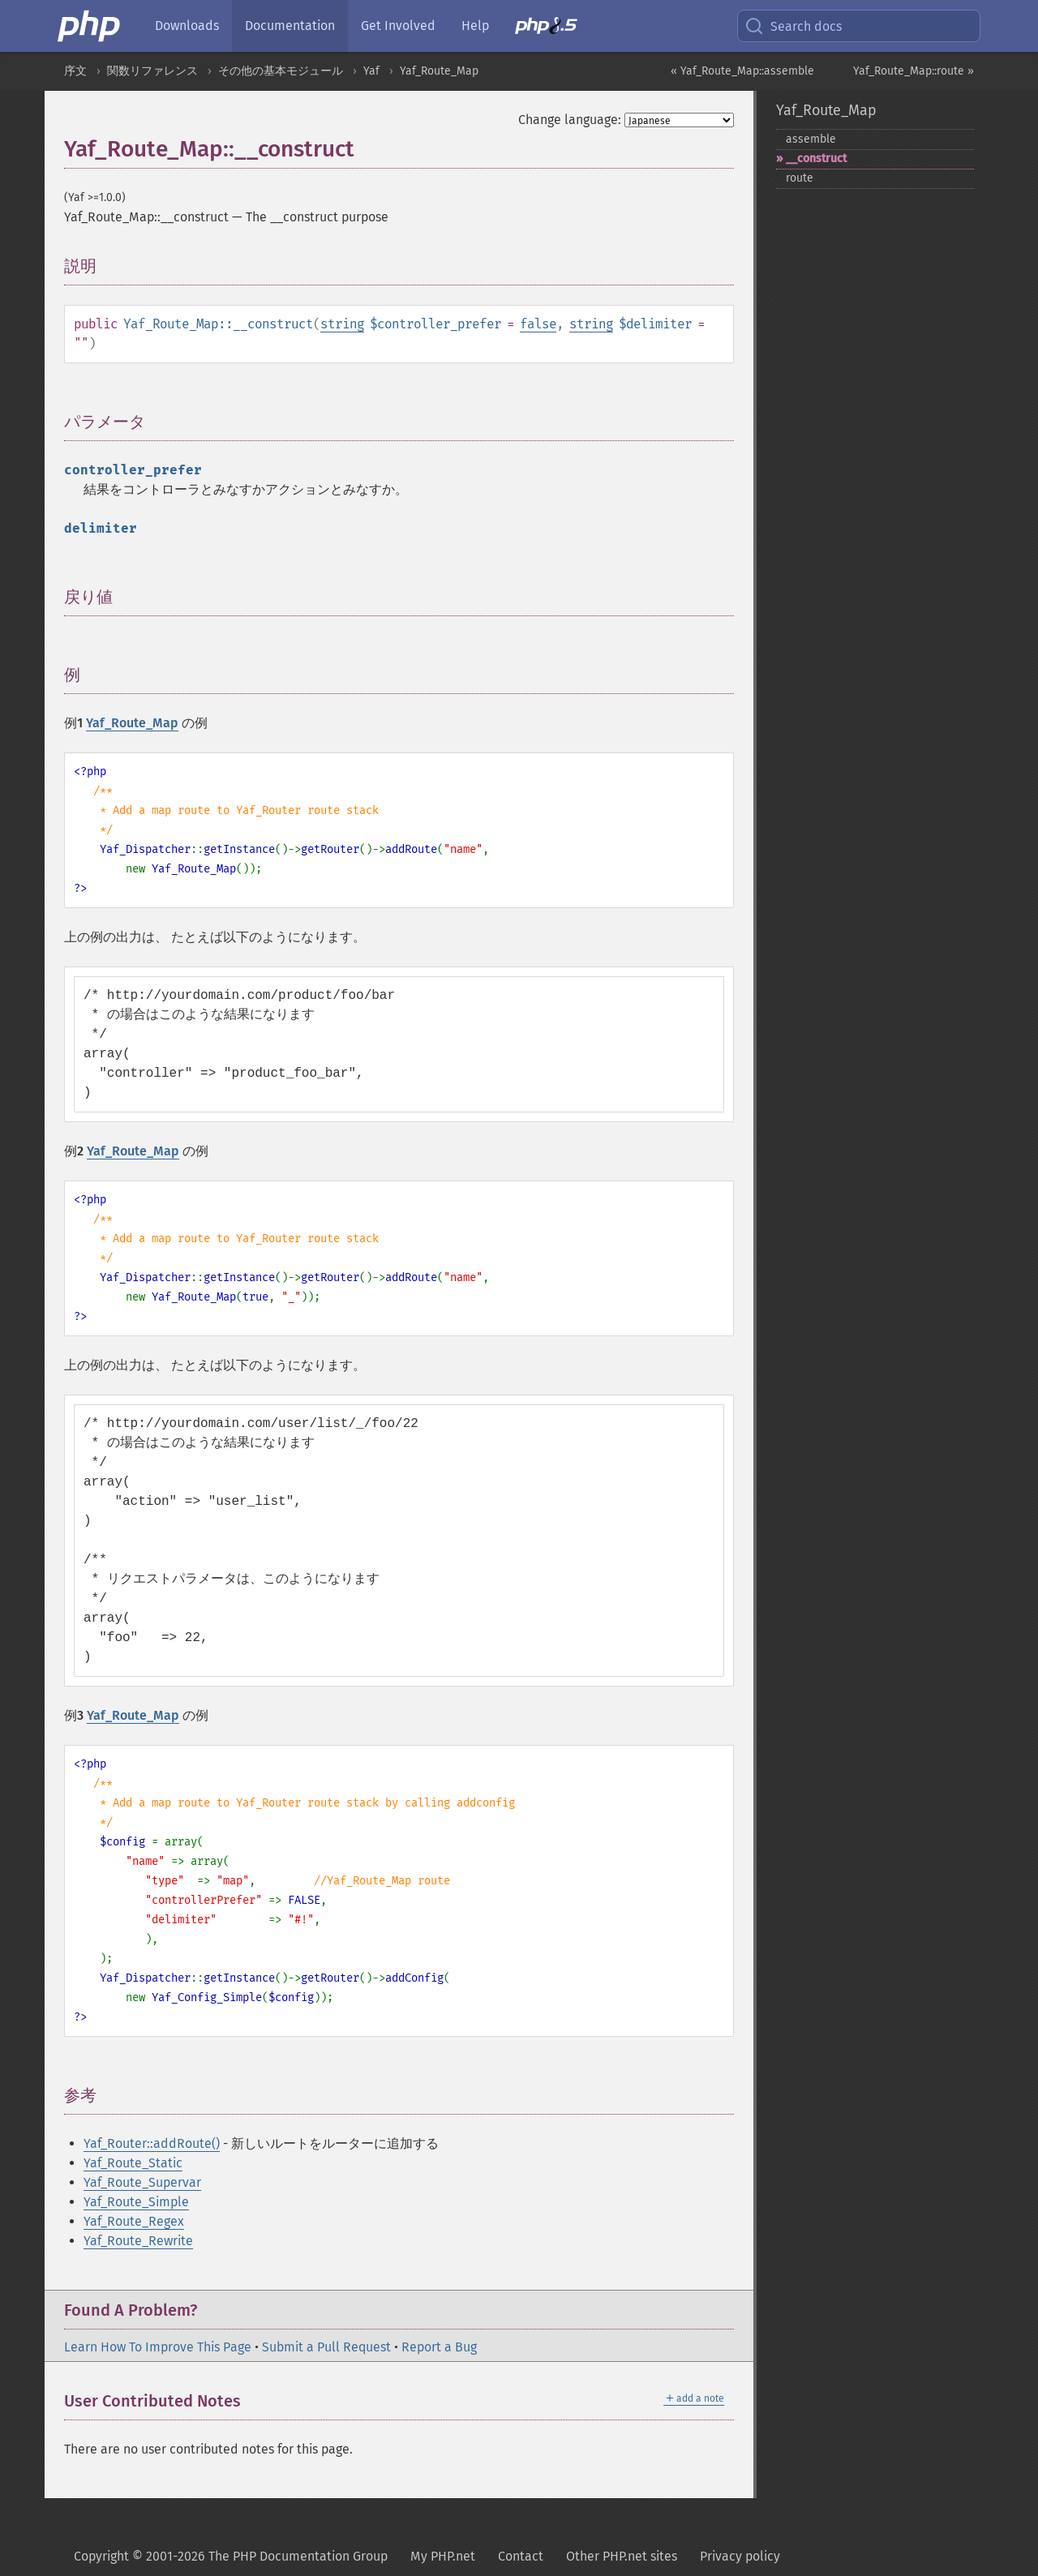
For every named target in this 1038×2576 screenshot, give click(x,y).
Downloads (187, 25)
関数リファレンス (152, 71)
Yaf (371, 71)
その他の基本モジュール (280, 71)
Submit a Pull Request (326, 2347)
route (799, 178)
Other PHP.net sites (621, 2556)
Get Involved (398, 25)
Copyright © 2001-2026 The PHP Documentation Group (231, 2556)
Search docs (793, 26)
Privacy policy (740, 2556)
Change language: (569, 119)
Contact (520, 2556)
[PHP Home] (90, 26)
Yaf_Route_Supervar (142, 2182)
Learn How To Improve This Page (157, 2347)
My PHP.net (442, 2556)
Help (475, 25)
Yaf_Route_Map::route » (913, 71)
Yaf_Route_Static (133, 2163)
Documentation (290, 25)
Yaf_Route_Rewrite (138, 2240)
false (538, 324)
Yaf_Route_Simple (136, 2202)
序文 (75, 71)
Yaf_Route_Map (439, 71)
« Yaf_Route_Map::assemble (742, 71)
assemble (811, 139)
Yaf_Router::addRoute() (152, 2143)
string (342, 324)
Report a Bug (439, 2347)
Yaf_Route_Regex (134, 2221)
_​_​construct (816, 158)
